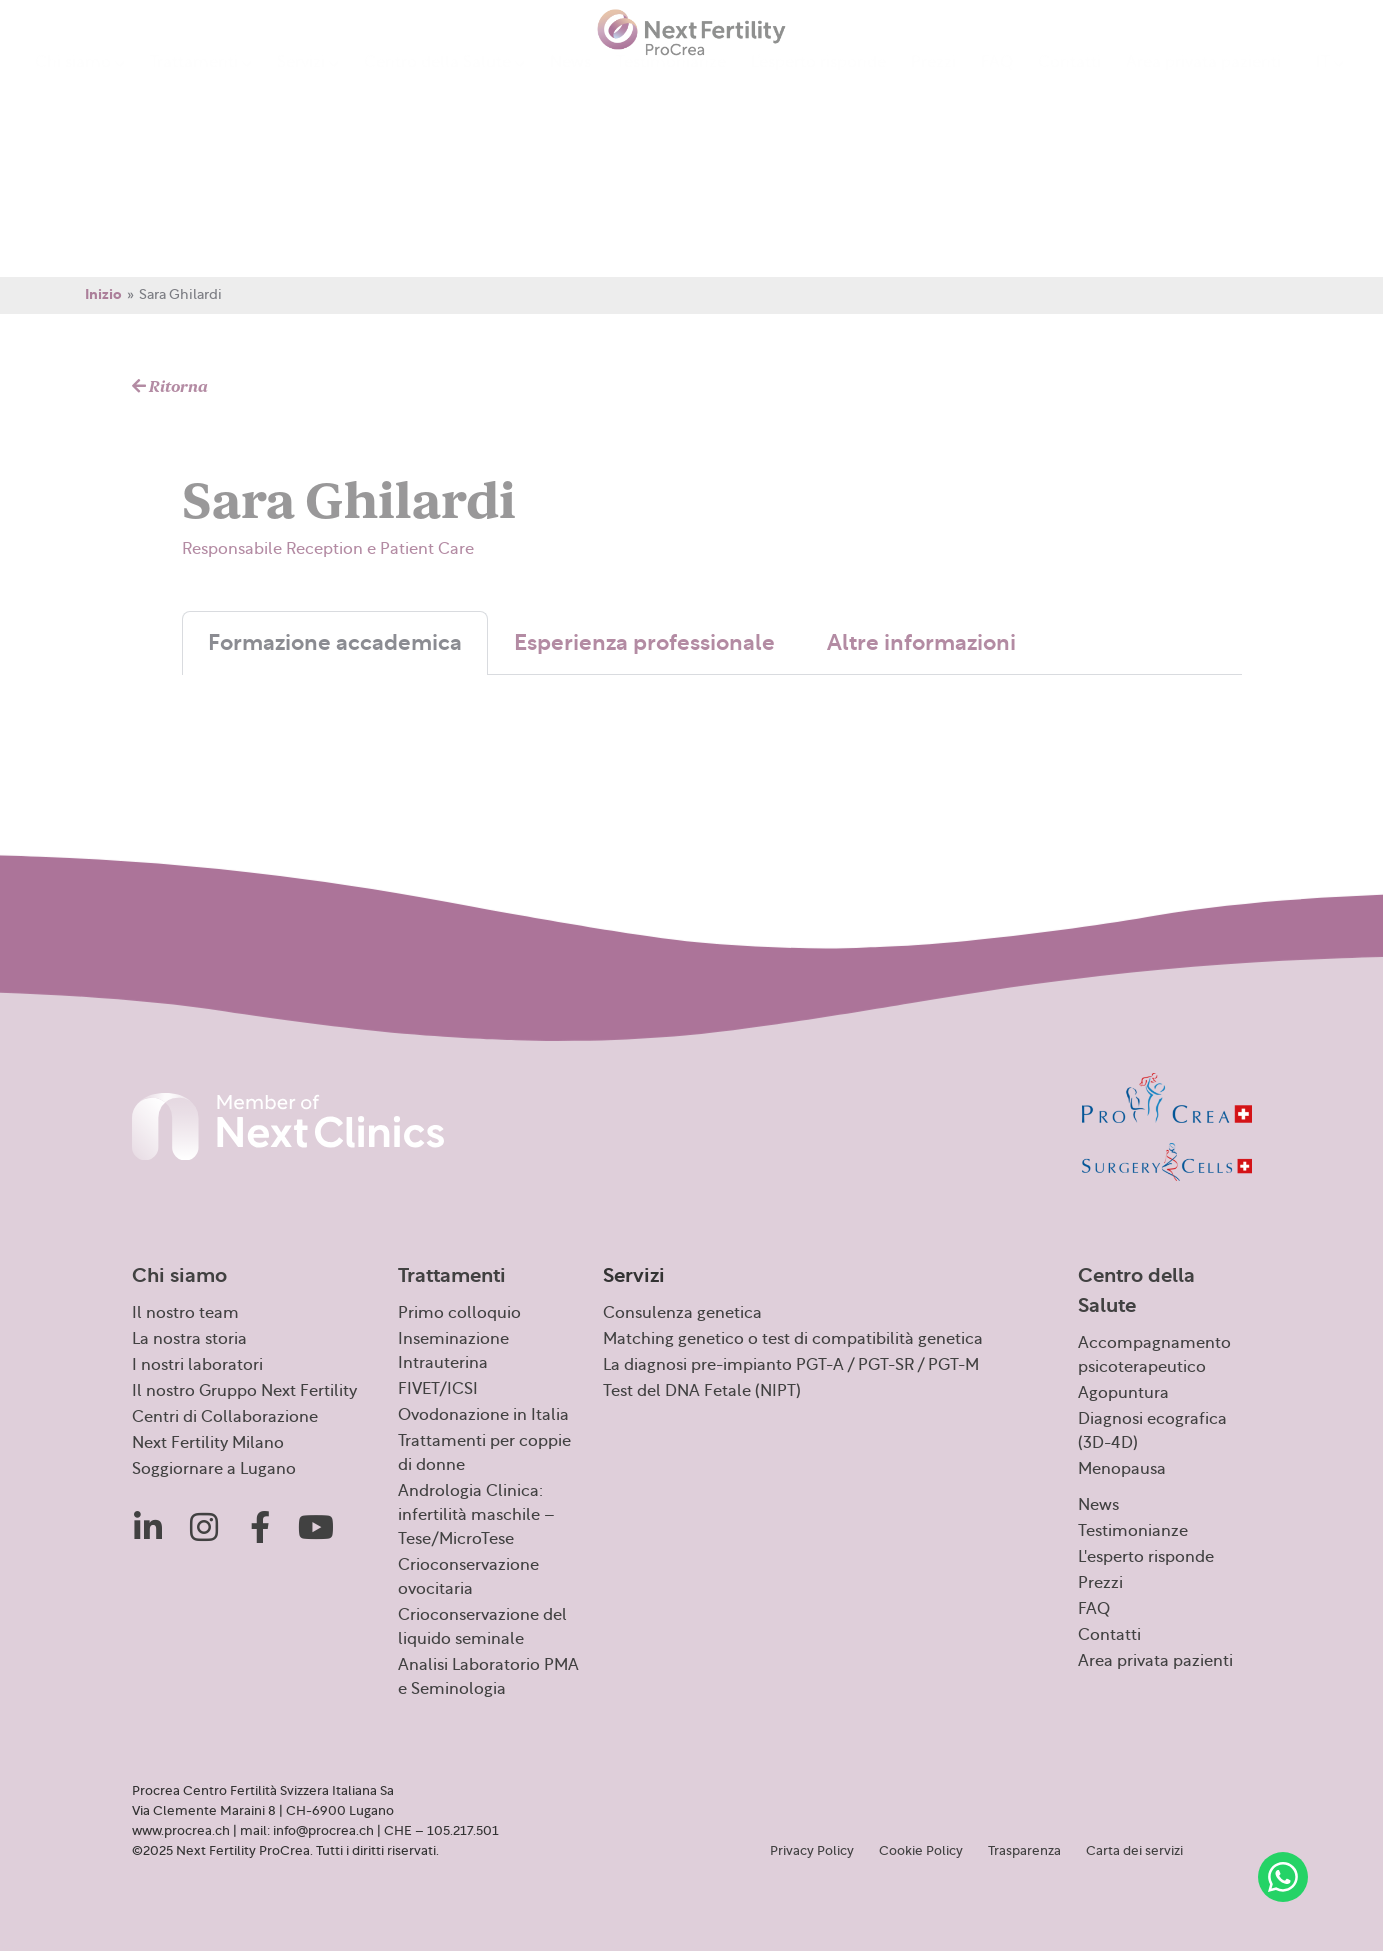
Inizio (103, 295)
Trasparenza (1024, 1851)
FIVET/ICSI (438, 1389)
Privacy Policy (812, 1851)
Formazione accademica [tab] (335, 643)
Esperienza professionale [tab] (644, 643)
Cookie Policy (921, 1851)
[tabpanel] (712, 695)
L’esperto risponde (818, 83)
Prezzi (933, 83)
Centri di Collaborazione (225, 1417)
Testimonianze (671, 83)
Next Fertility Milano (208, 1443)
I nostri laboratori (197, 1365)
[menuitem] (1330, 83)
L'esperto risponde (1146, 1557)
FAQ (997, 83)
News (570, 83)
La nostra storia (189, 1339)
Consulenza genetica (682, 1313)
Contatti (1069, 83)
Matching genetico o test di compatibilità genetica (793, 1339)
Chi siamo (80, 85)
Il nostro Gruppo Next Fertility (244, 1391)
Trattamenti (201, 85)
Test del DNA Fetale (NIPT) (702, 1391)
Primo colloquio (459, 1313)
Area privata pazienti (1203, 83)
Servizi (308, 85)
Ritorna (170, 387)
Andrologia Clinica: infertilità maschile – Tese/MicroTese (476, 1515)
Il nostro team (185, 1313)
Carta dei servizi (1134, 1851)
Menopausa (1122, 1469)
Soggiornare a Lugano (214, 1469)
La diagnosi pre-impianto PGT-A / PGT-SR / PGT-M (791, 1365)
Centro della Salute (444, 85)
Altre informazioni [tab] (921, 643)
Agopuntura (1123, 1393)
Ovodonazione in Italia (483, 1415)
